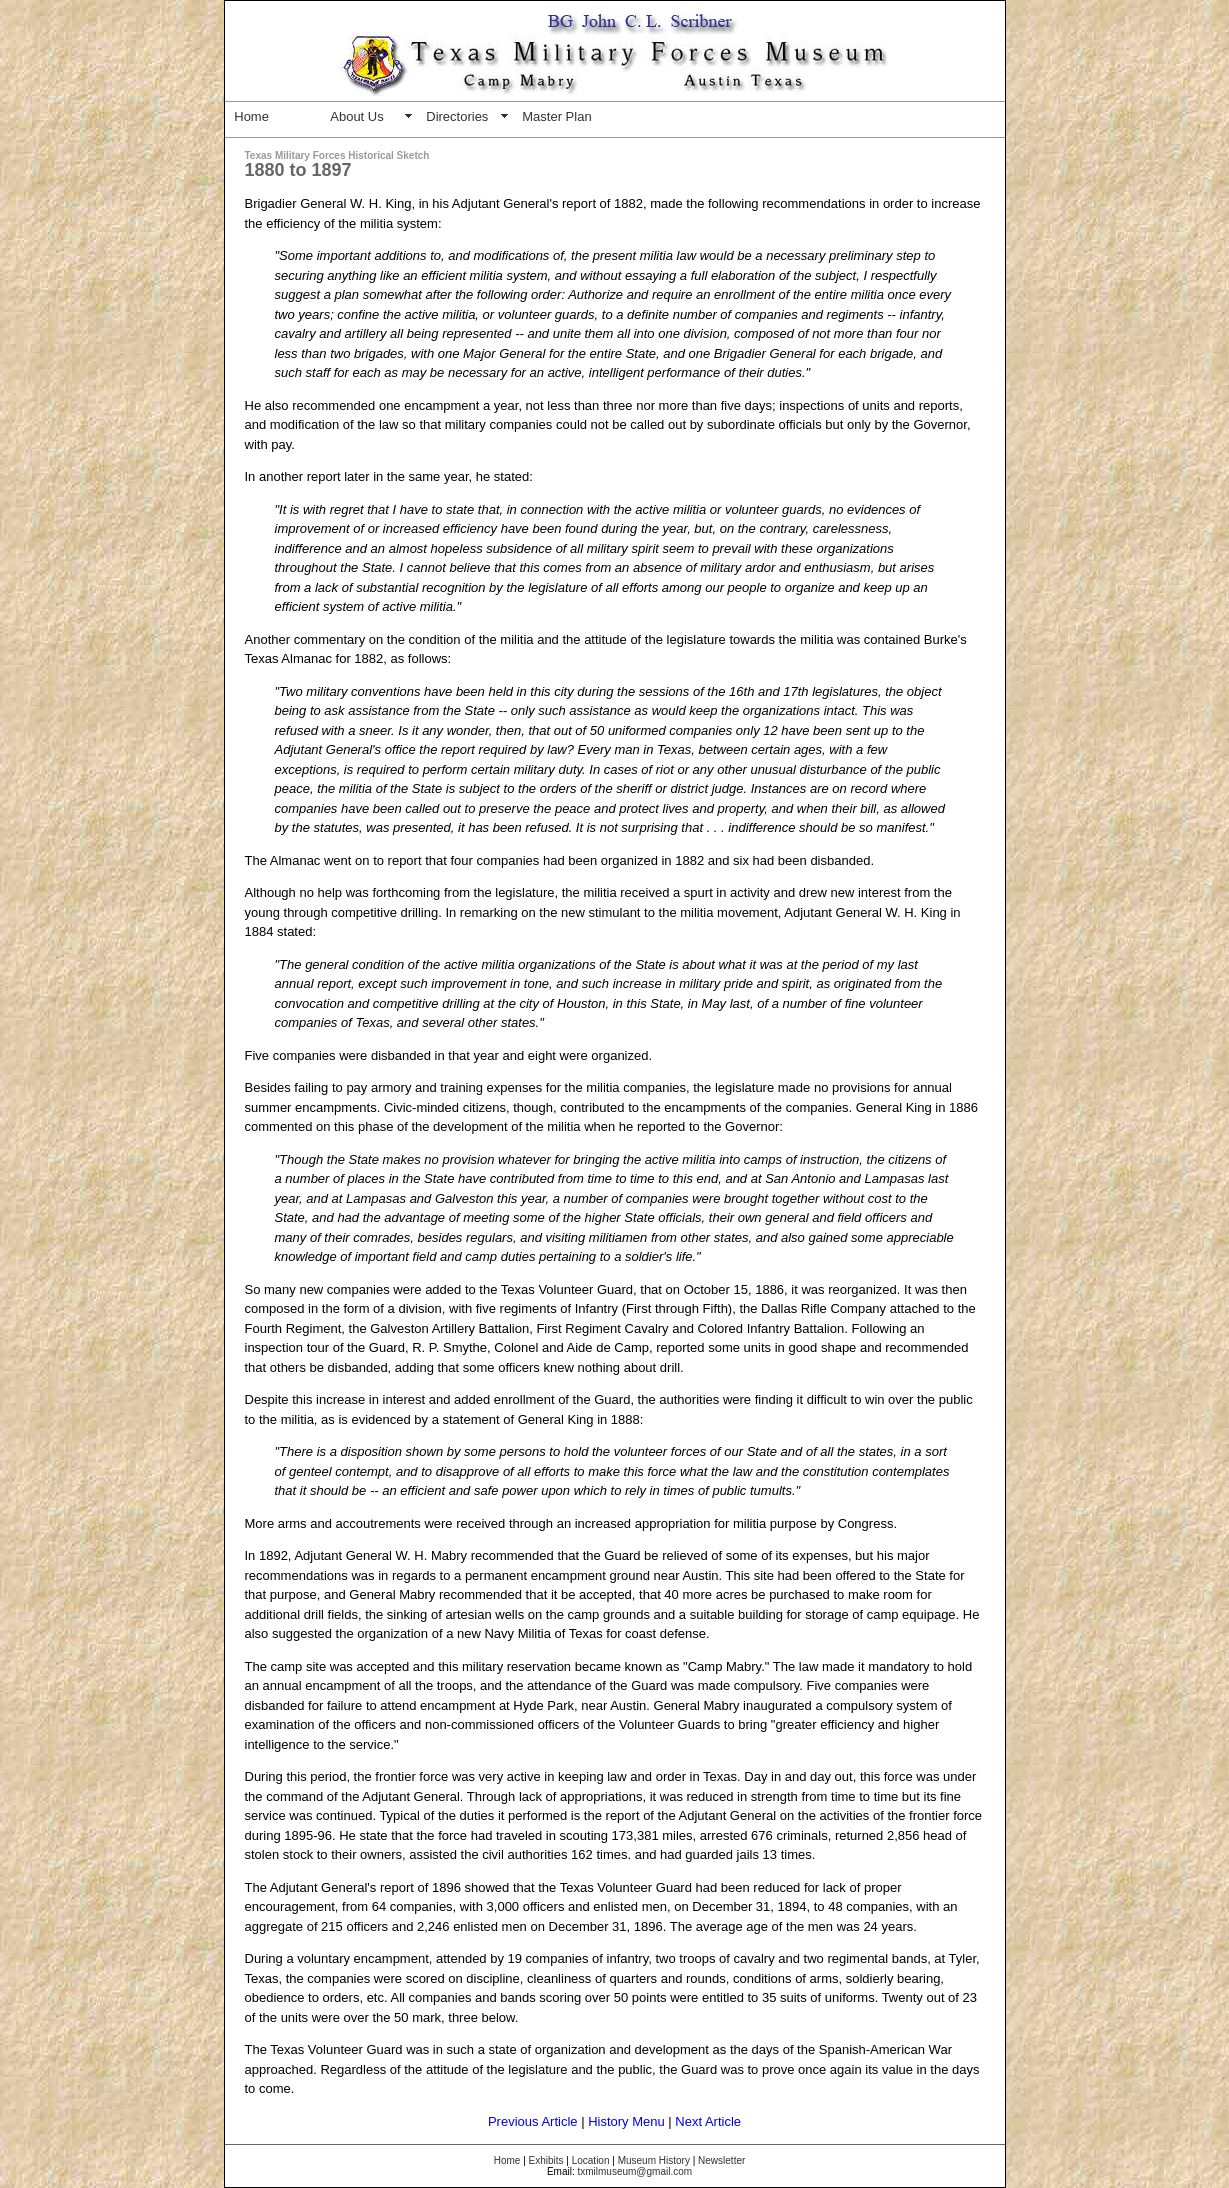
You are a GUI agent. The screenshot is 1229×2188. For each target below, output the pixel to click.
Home (251, 116)
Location (591, 2160)
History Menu (626, 2121)
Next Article (708, 2121)
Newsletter (721, 2160)
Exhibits (546, 2160)
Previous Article (533, 2121)
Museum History (654, 2160)
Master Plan (556, 116)
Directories (457, 116)
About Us (356, 116)
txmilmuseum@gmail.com (634, 2171)
